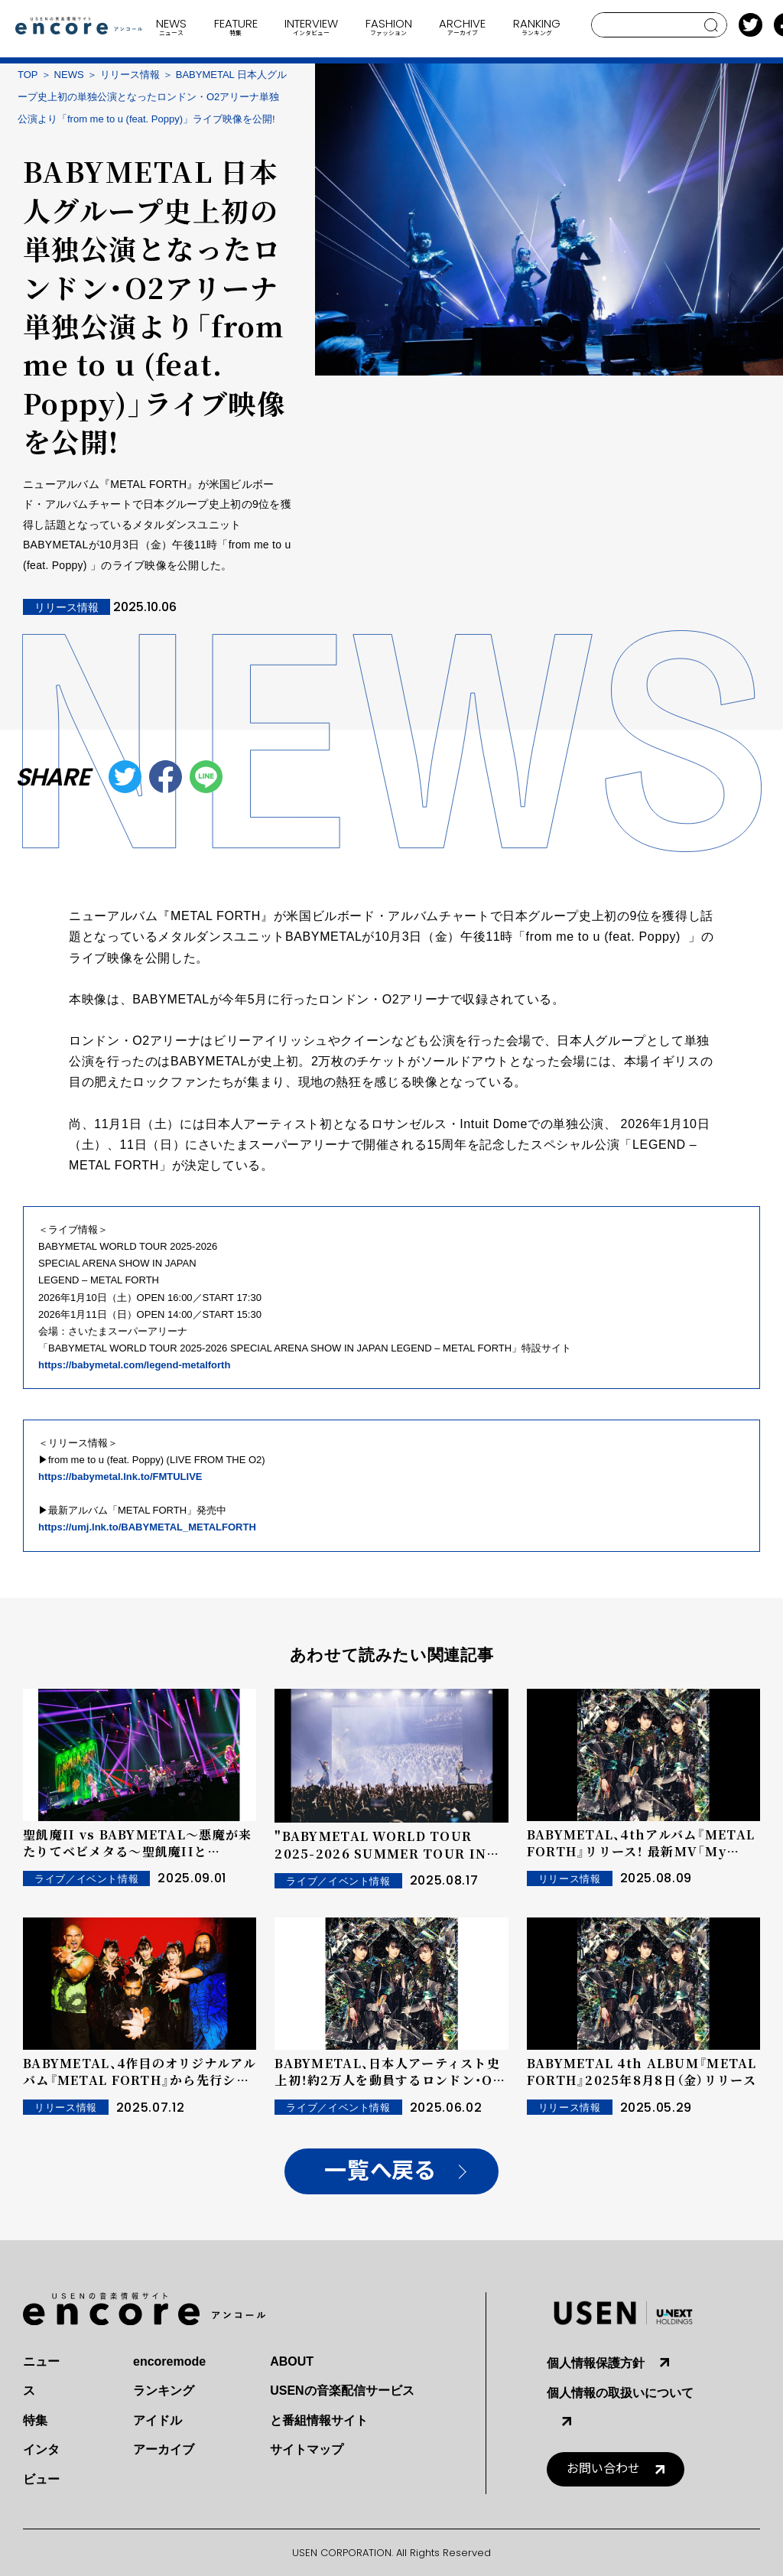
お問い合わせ (603, 2468)
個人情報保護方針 (596, 2362)
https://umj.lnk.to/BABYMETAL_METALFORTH (147, 1527)
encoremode (169, 2361)
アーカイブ (163, 2449)
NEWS (69, 74)
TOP (28, 74)
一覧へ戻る (379, 2171)
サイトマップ (306, 2449)
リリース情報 (130, 74)
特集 (35, 2420)
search (711, 25)
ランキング (163, 2390)
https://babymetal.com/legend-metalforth (134, 1365)
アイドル (157, 2420)
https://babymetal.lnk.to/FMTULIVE (120, 1476)
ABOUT (292, 2361)
